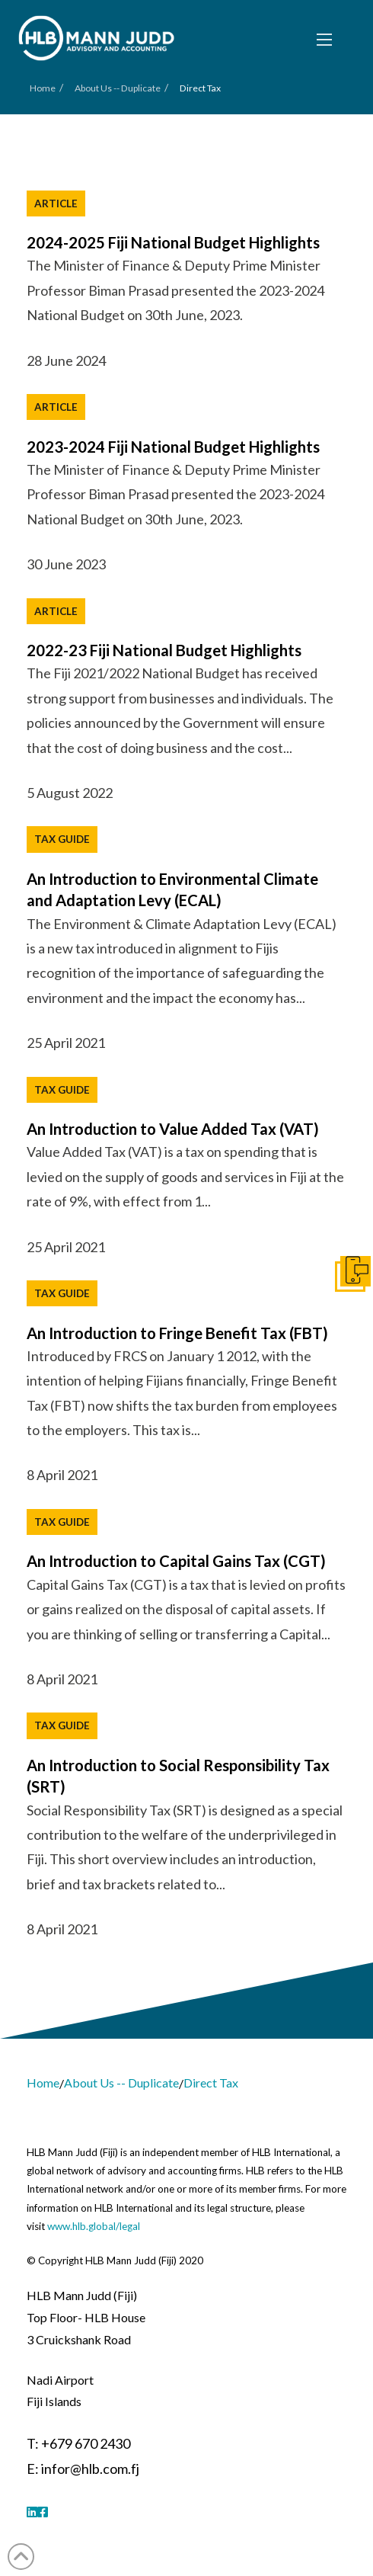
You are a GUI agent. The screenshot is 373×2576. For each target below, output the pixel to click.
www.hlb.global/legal (93, 2226)
